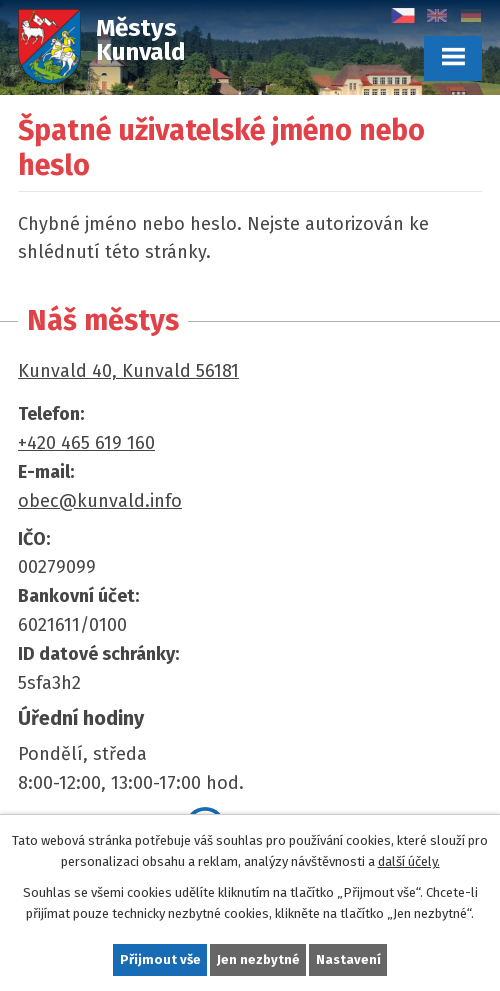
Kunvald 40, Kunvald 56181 (128, 371)
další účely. (409, 861)
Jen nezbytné (258, 959)
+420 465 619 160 (86, 443)
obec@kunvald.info (100, 501)
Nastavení (348, 959)
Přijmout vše (160, 959)
